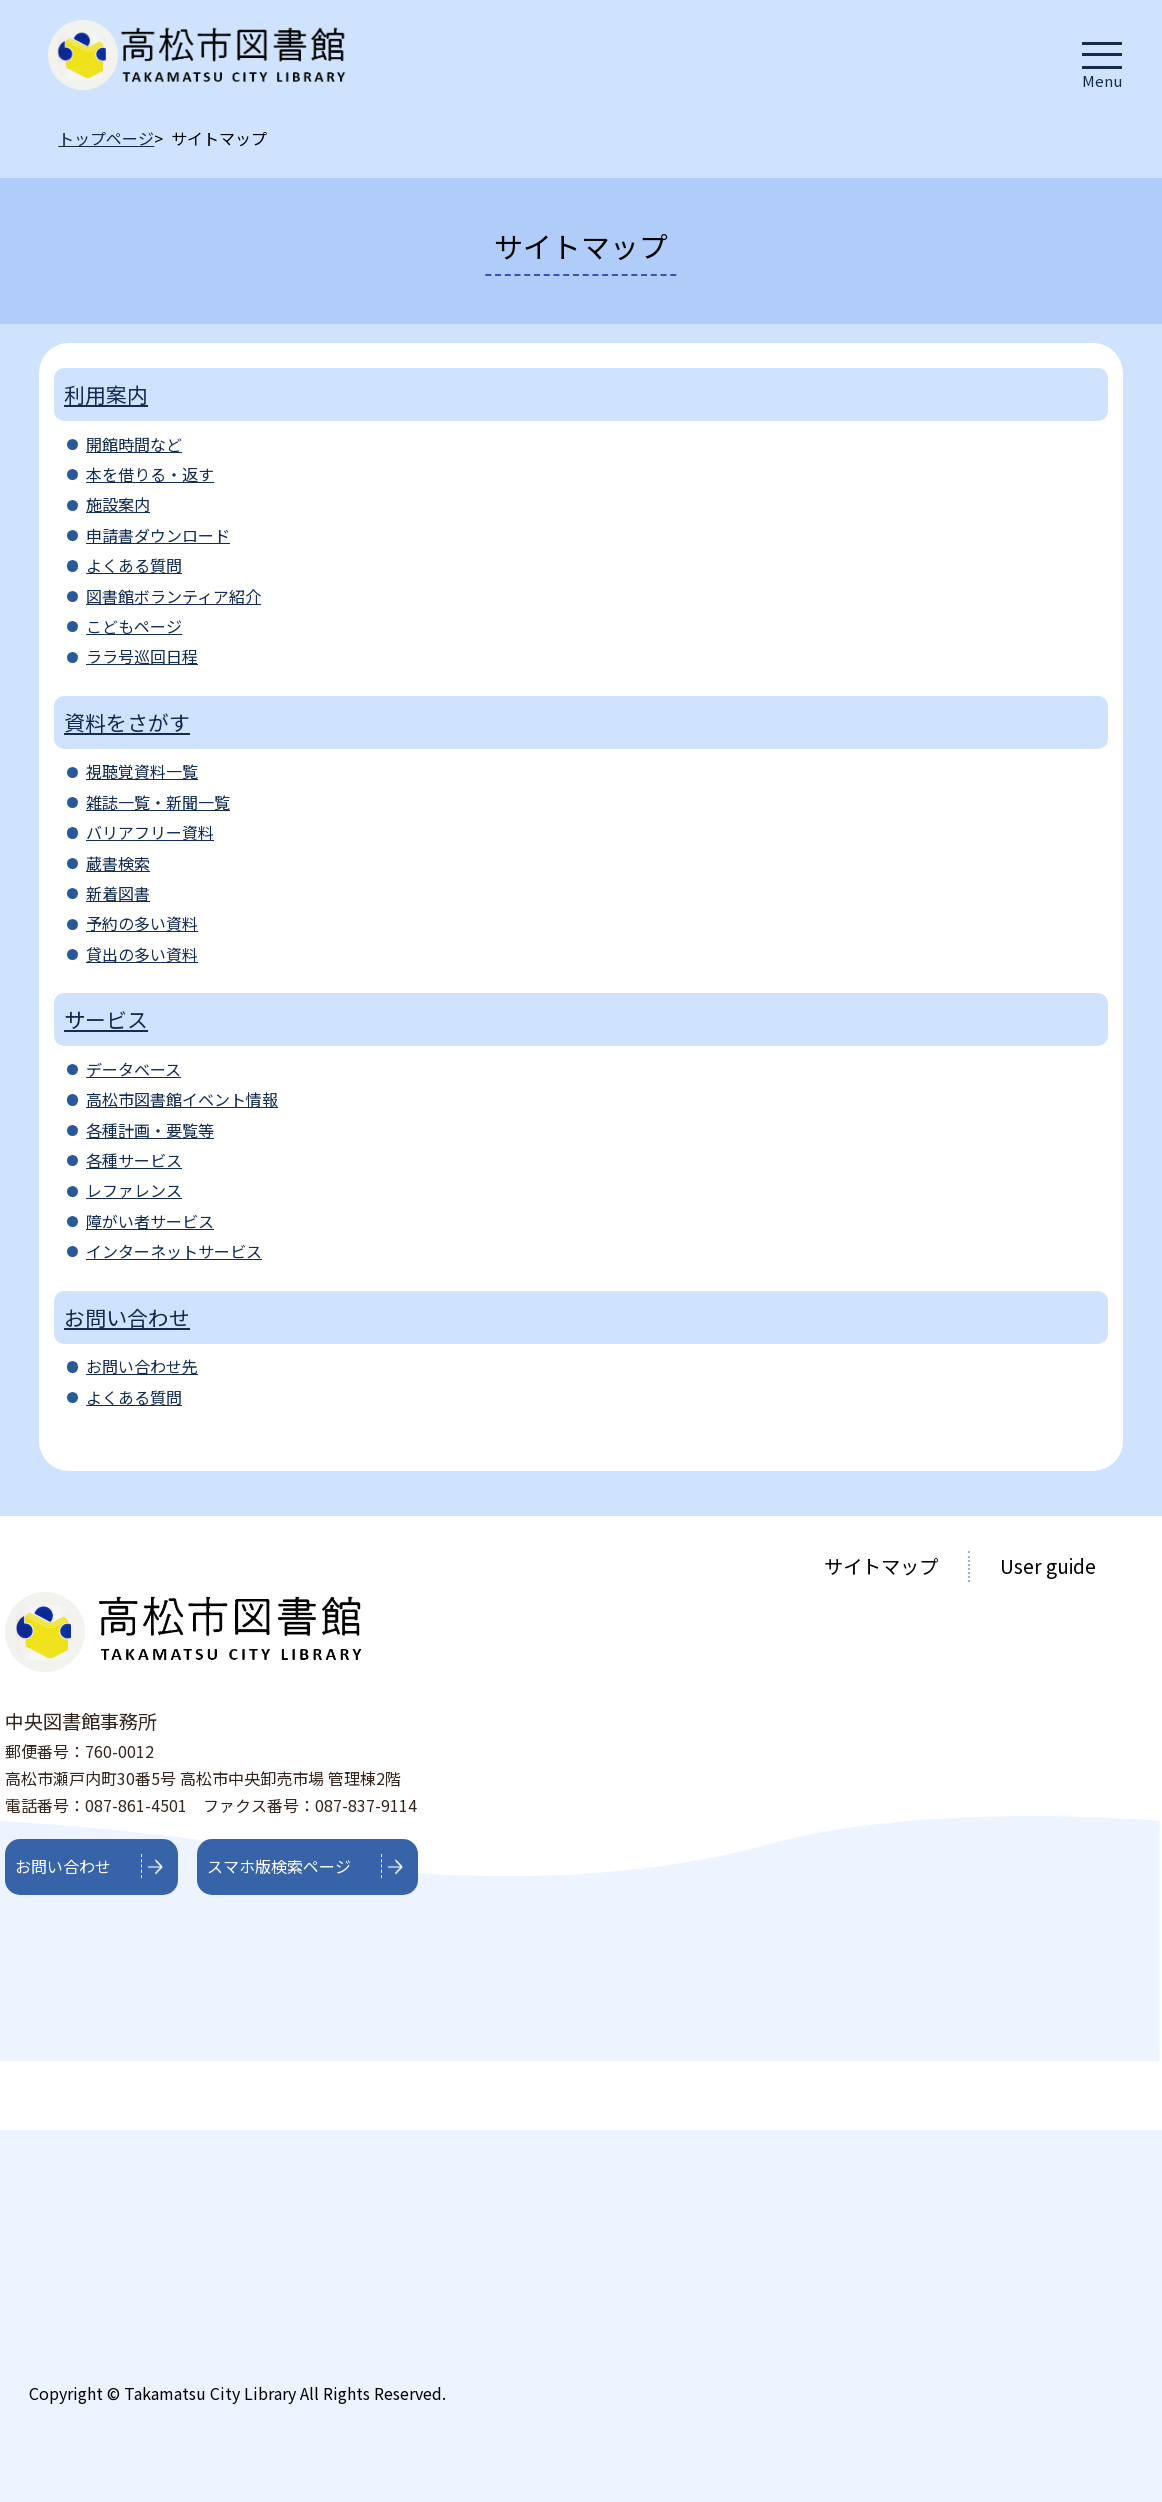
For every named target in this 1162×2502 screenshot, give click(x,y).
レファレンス (134, 1190)
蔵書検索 (118, 863)
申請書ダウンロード (158, 535)
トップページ (106, 138)
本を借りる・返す (150, 474)
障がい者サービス (150, 1221)
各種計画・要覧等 (150, 1130)
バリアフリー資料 (150, 832)
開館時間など (134, 444)
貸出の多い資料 (142, 954)
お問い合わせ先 (142, 1366)
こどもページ (134, 626)
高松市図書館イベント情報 (182, 1099)
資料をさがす (127, 722)
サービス (106, 1019)
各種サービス (134, 1160)
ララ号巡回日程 (142, 656)
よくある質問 (134, 565)
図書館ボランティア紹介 (173, 596)
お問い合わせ (127, 1317)
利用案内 (106, 394)
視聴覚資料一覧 (142, 771)
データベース (133, 1069)
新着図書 (118, 893)
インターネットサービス (174, 1251)
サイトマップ (881, 1566)
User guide (1048, 1566)
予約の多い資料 (142, 923)
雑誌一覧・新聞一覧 (158, 802)
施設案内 (118, 504)
